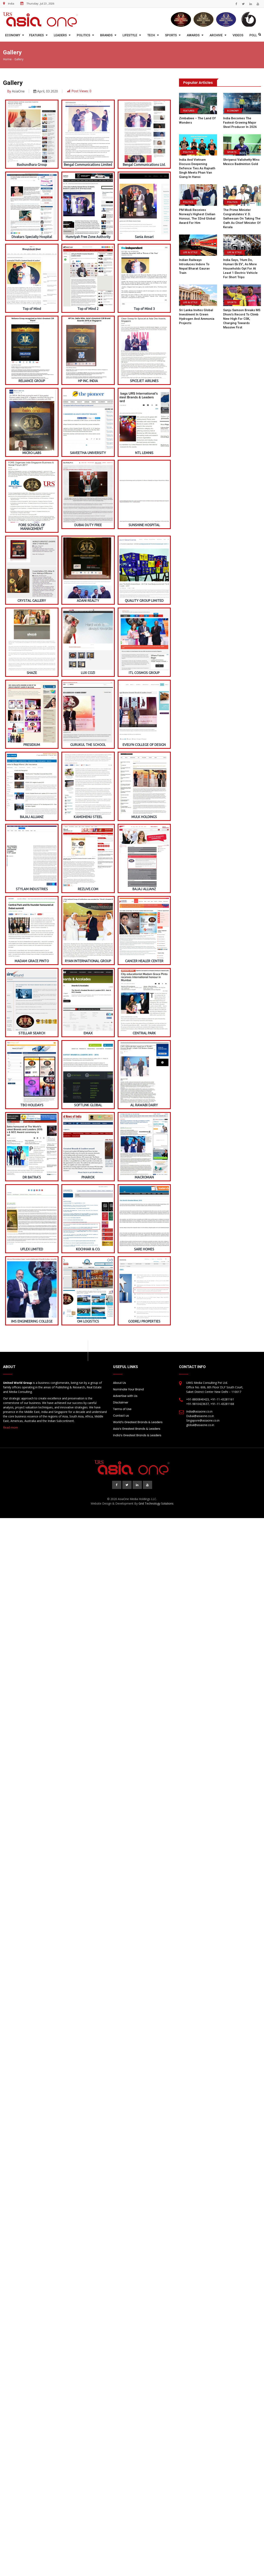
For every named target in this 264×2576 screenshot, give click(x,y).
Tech (151, 35)
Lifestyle (130, 35)
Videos (238, 35)
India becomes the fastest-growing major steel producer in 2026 (240, 122)
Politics (83, 35)
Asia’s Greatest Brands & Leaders (136, 1429)
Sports (171, 35)
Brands (106, 35)
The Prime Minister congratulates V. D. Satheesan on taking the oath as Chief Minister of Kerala (242, 218)
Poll (253, 35)
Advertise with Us (125, 1396)
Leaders (60, 35)
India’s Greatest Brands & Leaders (137, 1435)
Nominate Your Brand (128, 1389)
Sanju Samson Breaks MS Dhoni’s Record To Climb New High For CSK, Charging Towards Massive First (241, 318)
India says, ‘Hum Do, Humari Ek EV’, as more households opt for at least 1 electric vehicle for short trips (240, 268)
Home (7, 59)
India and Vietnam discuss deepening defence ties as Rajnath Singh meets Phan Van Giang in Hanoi (197, 168)
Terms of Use (122, 1409)
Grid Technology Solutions (156, 1503)
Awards (193, 35)
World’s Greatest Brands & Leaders (138, 1422)
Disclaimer (120, 1402)
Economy (12, 35)
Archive (216, 35)
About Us (119, 1383)
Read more (10, 1427)
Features (36, 35)
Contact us (121, 1416)
